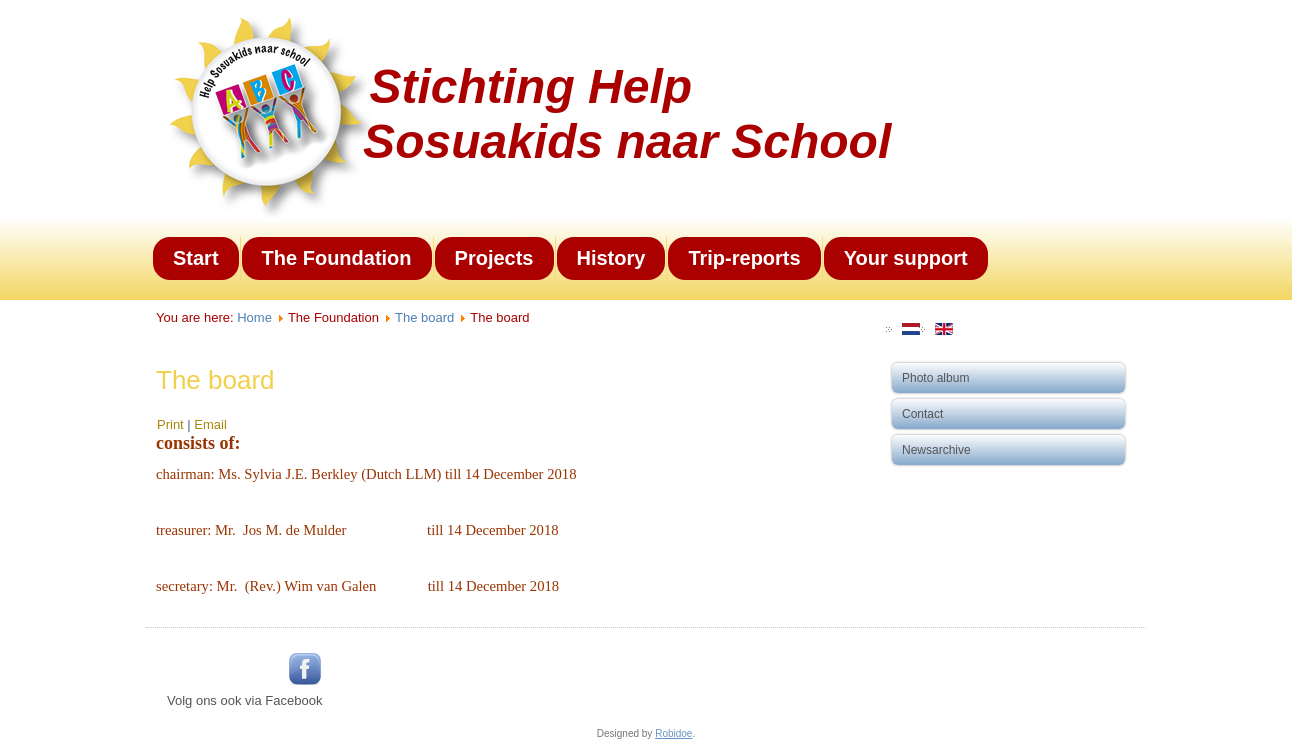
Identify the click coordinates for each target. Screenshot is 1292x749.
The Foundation (337, 258)
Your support (906, 258)
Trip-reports (744, 258)
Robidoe (673, 733)
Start (196, 258)
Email (210, 424)
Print (172, 424)
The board (424, 317)
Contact (922, 414)
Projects (494, 258)
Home (254, 317)
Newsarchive (936, 450)
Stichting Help (530, 86)
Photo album (935, 378)
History (611, 258)
